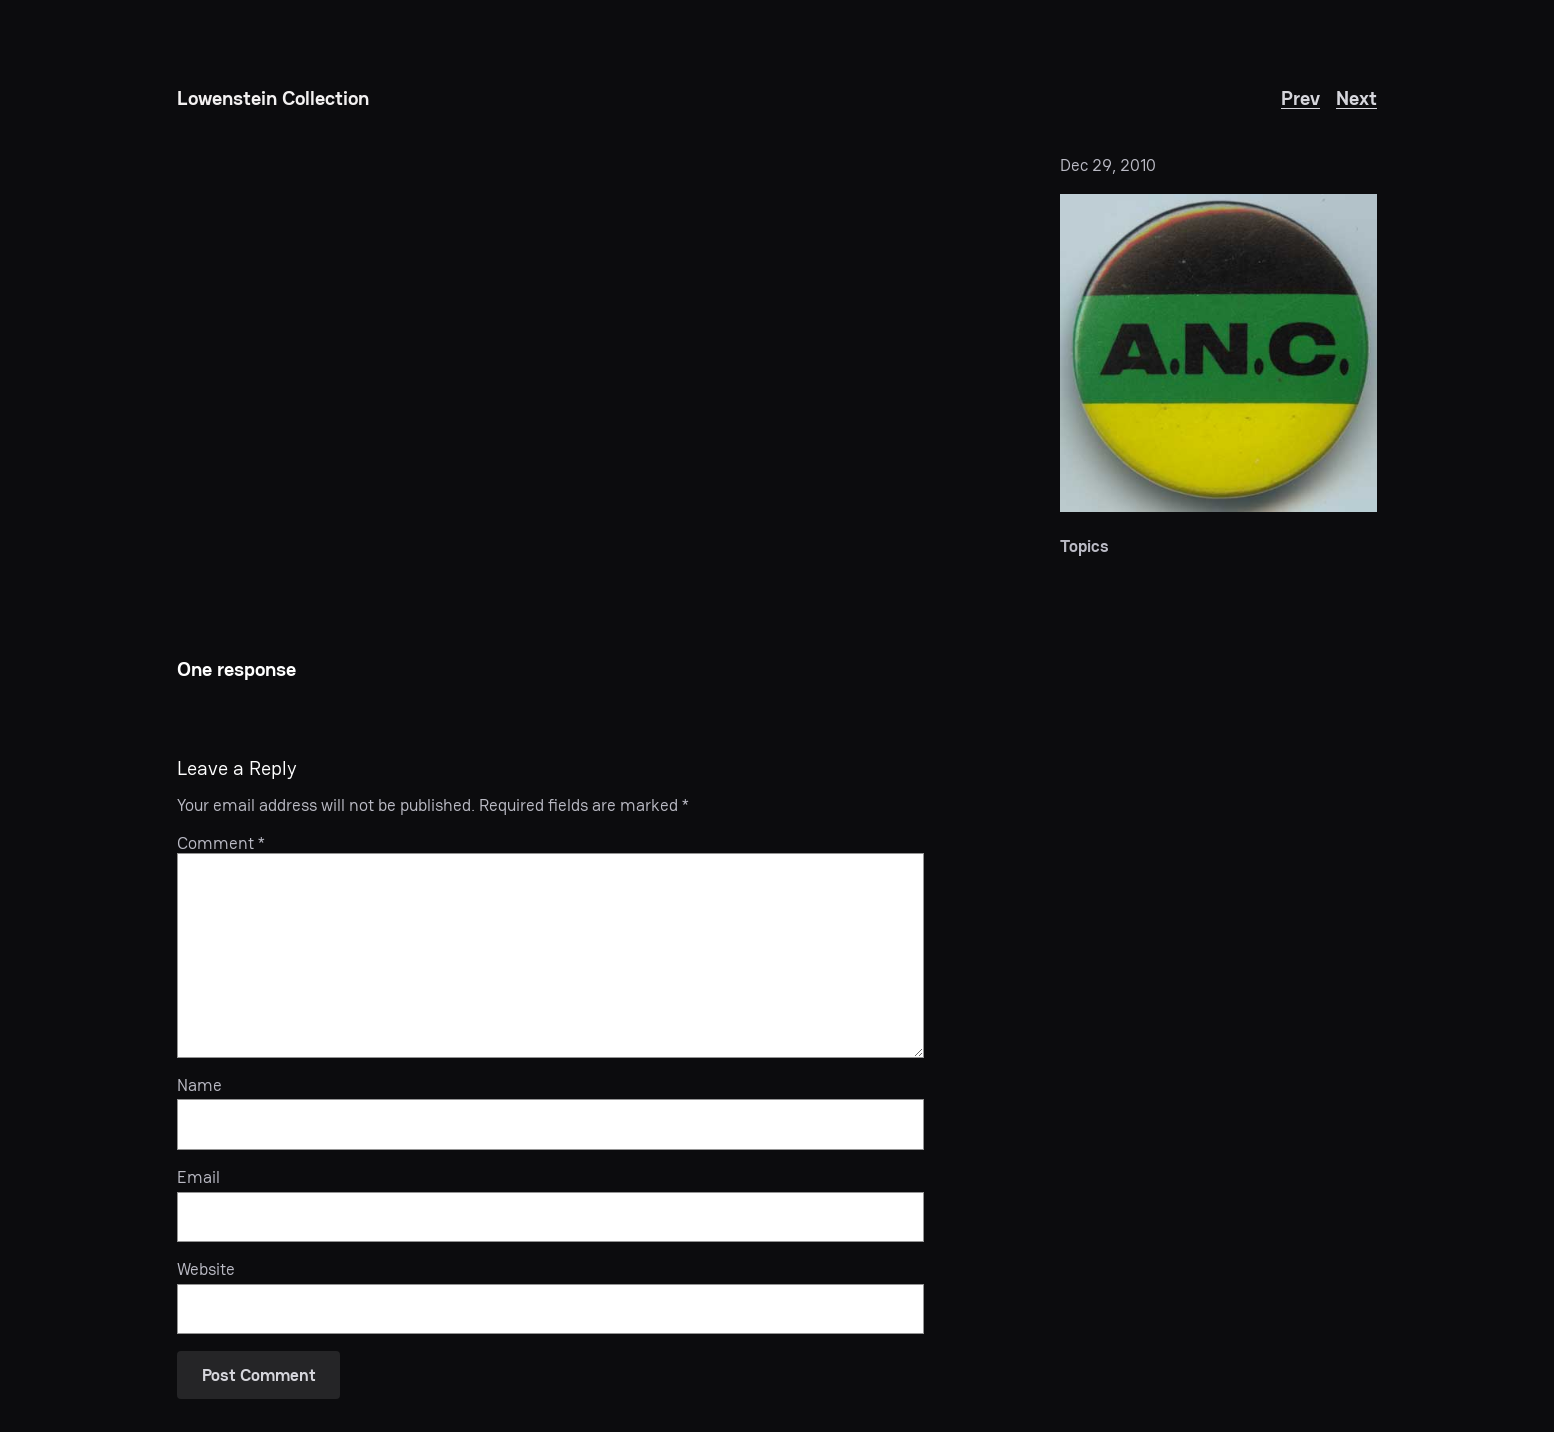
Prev (1300, 98)
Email (198, 1177)
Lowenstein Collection (273, 98)
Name (199, 1085)
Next (1356, 98)
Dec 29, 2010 (1108, 165)
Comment (221, 843)
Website (206, 1269)
